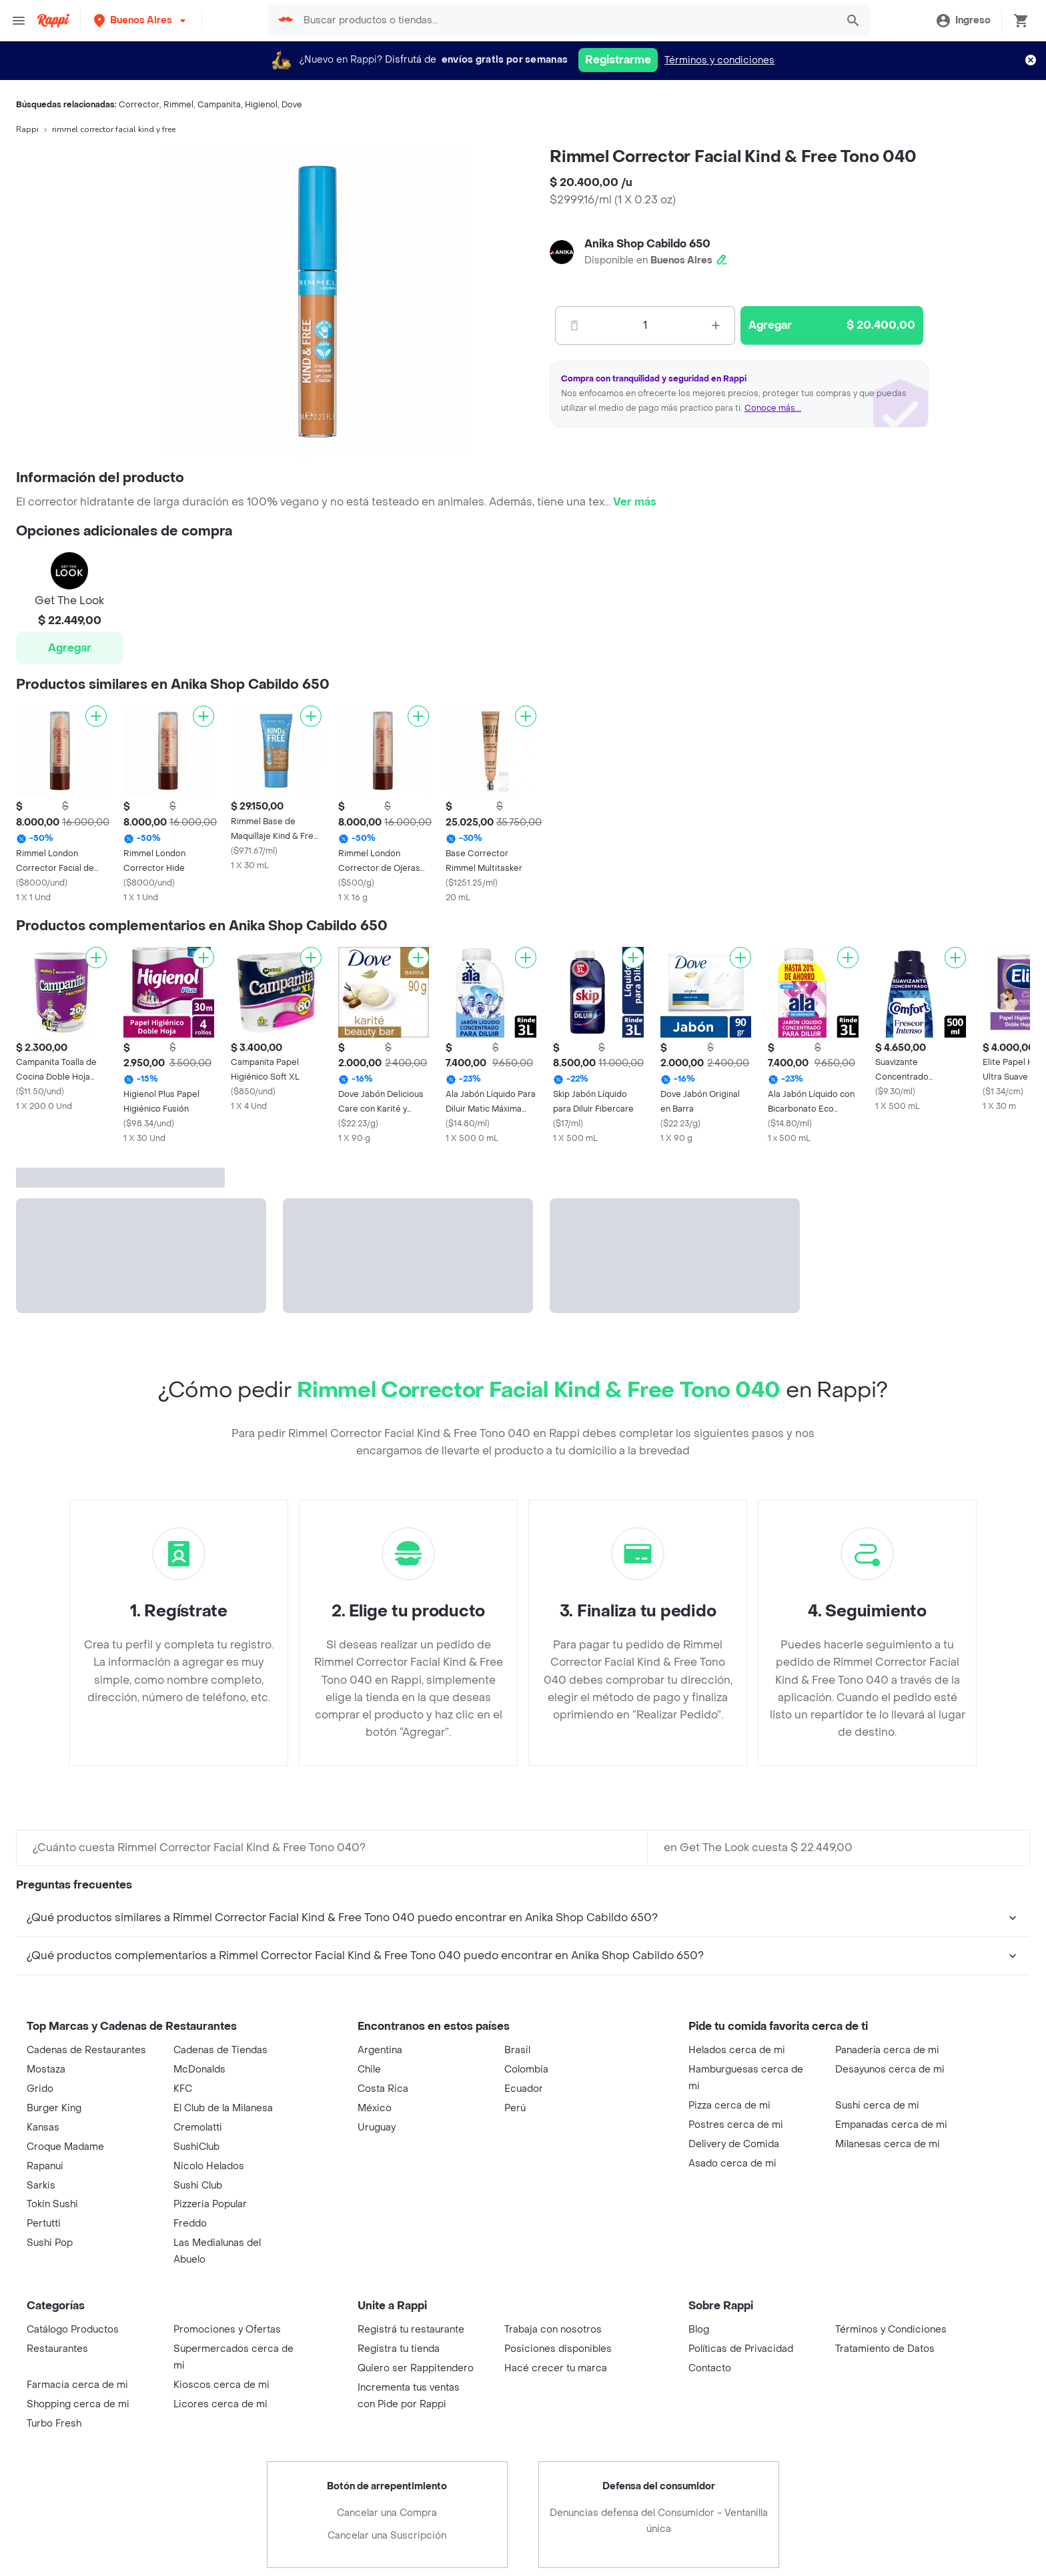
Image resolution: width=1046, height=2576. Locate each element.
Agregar (69, 648)
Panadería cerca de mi (887, 2050)
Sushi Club (197, 2185)
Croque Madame (65, 2147)
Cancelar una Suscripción (387, 2535)
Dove (292, 104)
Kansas (43, 2127)
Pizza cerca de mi (729, 2105)
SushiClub (196, 2147)
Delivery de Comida (733, 2144)
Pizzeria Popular (210, 2204)
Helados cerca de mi (736, 2050)
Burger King (54, 2108)
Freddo (190, 2223)
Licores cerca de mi (220, 2404)
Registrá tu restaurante (411, 2329)
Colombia (526, 2069)
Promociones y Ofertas (227, 2329)
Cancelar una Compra (387, 2513)
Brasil (517, 2050)
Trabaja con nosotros (553, 2329)
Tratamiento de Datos (885, 2349)
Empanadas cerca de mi (891, 2125)
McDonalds (199, 2069)
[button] (141, 20)
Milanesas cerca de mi (887, 2144)
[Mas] (715, 325)
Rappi (27, 129)
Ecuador (523, 2089)
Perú (515, 2108)
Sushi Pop (50, 2243)
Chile (369, 2069)
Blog (698, 2329)
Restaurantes (57, 2349)
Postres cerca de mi (735, 2125)
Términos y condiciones (719, 60)
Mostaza (46, 2069)
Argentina (380, 2050)
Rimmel (178, 104)
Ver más (634, 502)
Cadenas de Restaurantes (86, 2050)
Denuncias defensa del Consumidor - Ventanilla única (659, 2521)
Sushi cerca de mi (877, 2105)
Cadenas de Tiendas (220, 2050)
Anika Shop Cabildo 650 (647, 244)
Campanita (219, 104)
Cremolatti (197, 2127)
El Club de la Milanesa (223, 2108)
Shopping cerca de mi (78, 2404)
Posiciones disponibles (558, 2349)
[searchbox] (564, 21)
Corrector (139, 104)
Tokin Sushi (52, 2204)
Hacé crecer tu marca (555, 2368)
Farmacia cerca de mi (77, 2385)
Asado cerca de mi (732, 2163)
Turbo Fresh (54, 2423)
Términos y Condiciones (891, 2329)
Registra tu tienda (399, 2349)
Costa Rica (383, 2089)
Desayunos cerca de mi (890, 2069)
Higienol (261, 104)
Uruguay (377, 2127)
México (375, 2108)
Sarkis (41, 2185)
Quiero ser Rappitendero (416, 2368)
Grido (40, 2089)
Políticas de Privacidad (740, 2349)
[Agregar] (96, 716)
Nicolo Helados (208, 2166)
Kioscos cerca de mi (221, 2385)
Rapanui (45, 2166)
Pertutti (44, 2223)
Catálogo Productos (73, 2329)
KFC (182, 2089)
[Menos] (574, 325)
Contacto (709, 2368)
